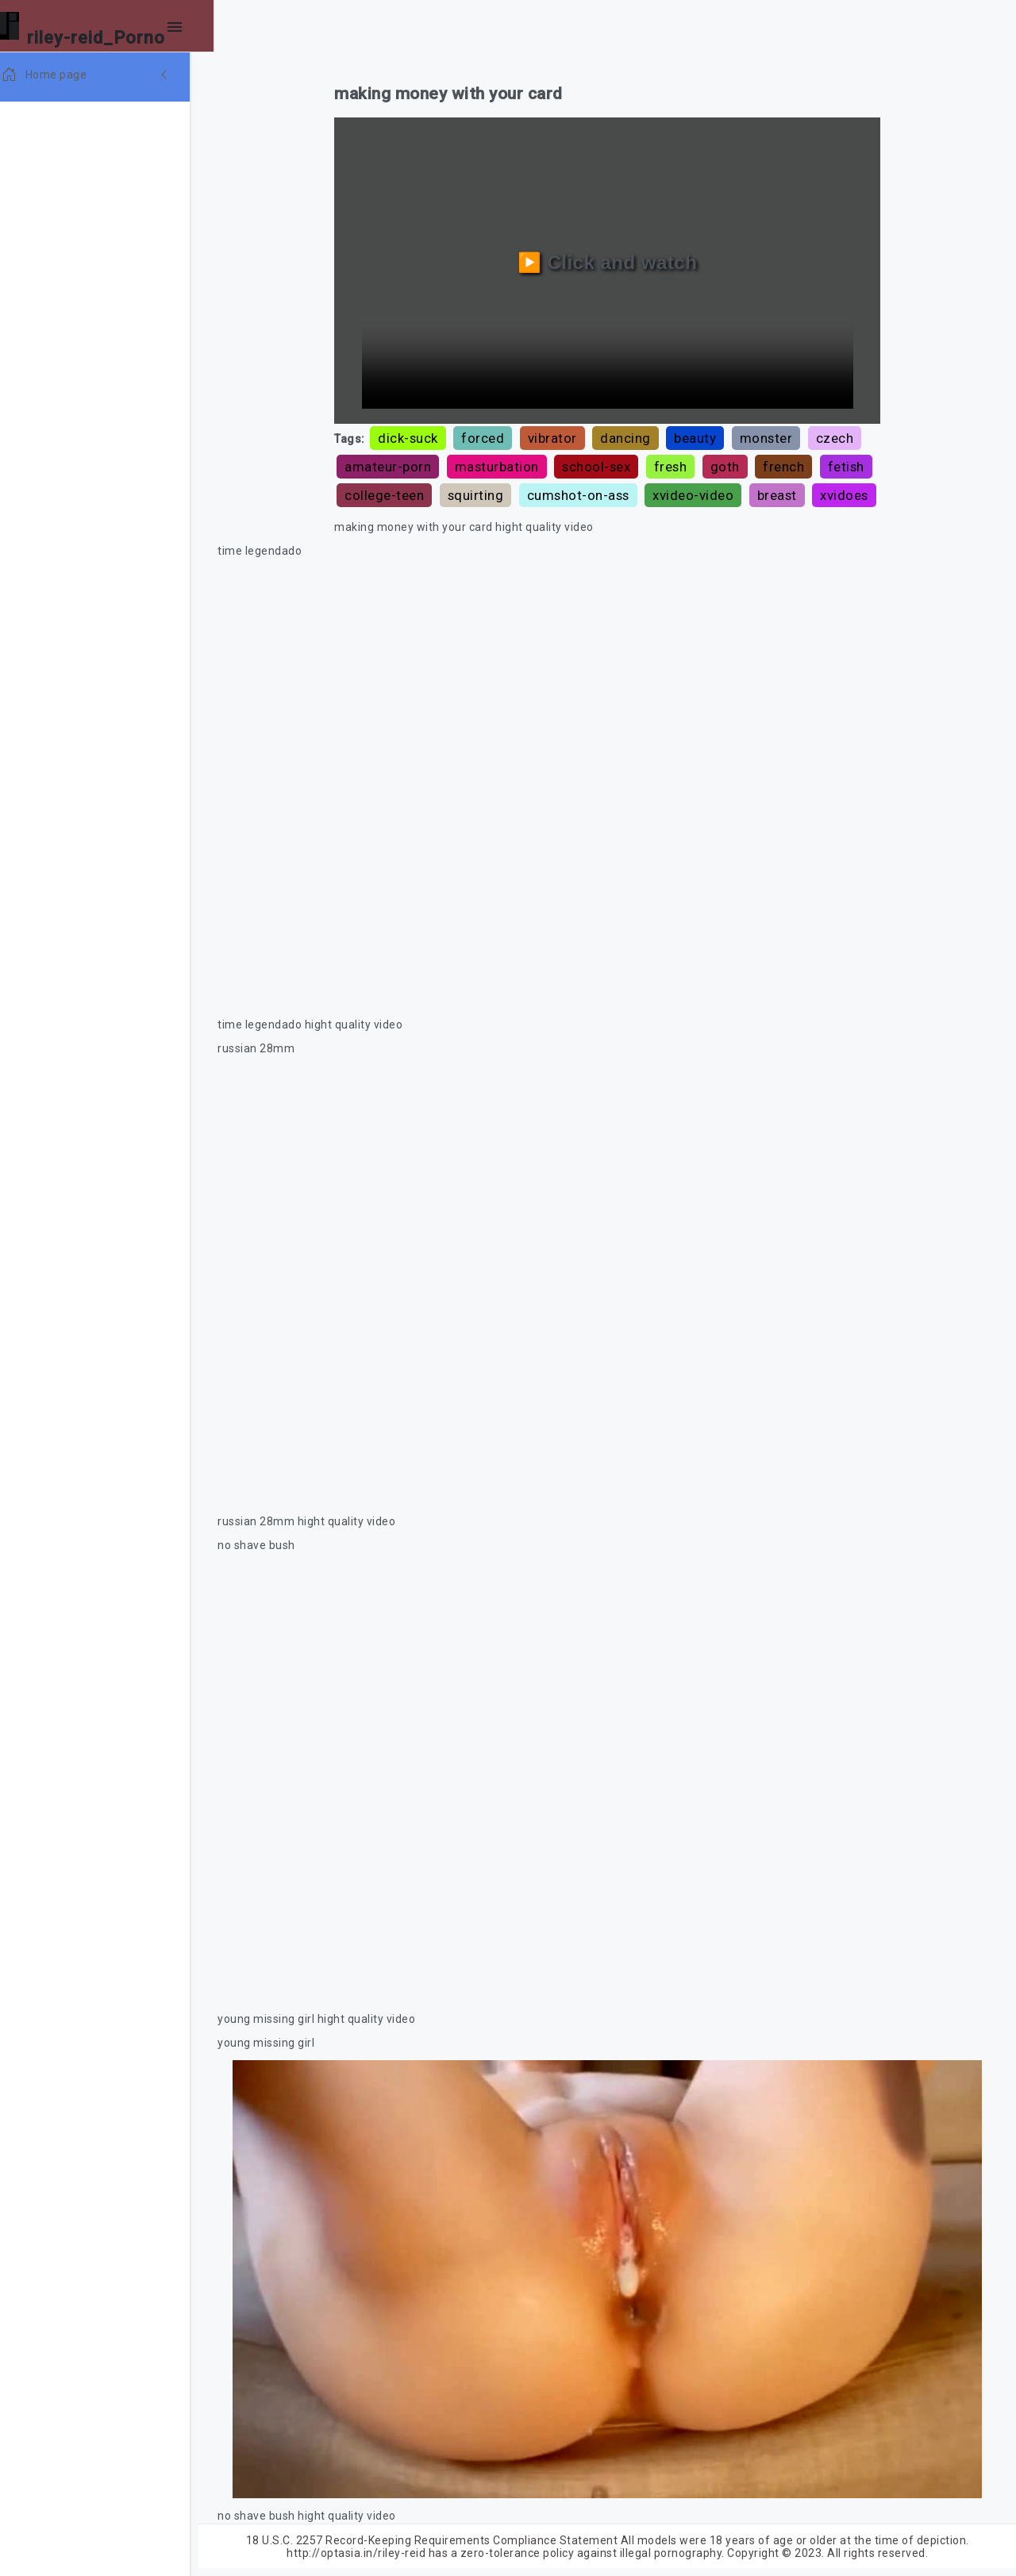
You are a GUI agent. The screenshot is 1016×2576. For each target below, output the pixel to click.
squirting (542, 493)
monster (772, 436)
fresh (677, 464)
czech (841, 436)
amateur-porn (395, 464)
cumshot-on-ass (645, 493)
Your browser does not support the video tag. (611, 811)
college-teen (451, 493)
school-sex (603, 464)
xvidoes (376, 521)
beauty (702, 436)
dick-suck (415, 436)
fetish (370, 493)
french (790, 464)
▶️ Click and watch (611, 260)
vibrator (558, 436)
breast (844, 493)
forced (489, 436)
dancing (632, 436)
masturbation (503, 464)
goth (731, 464)
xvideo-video (759, 493)
